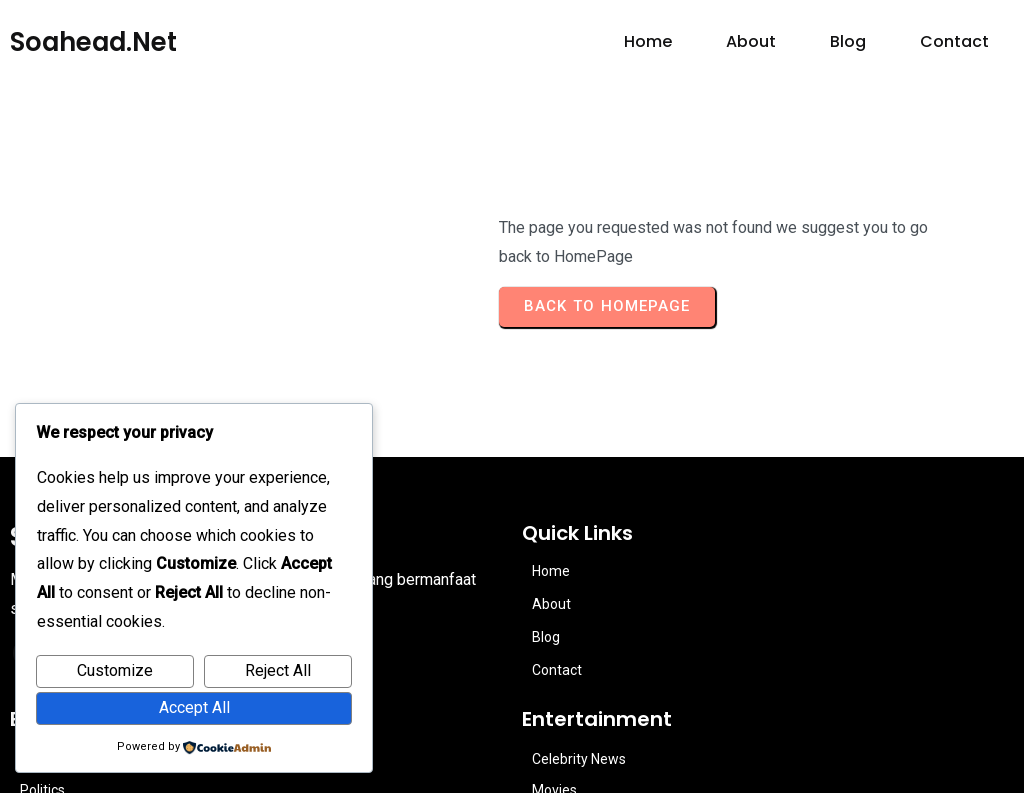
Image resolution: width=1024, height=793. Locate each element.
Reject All (278, 670)
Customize (115, 670)
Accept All (194, 707)
